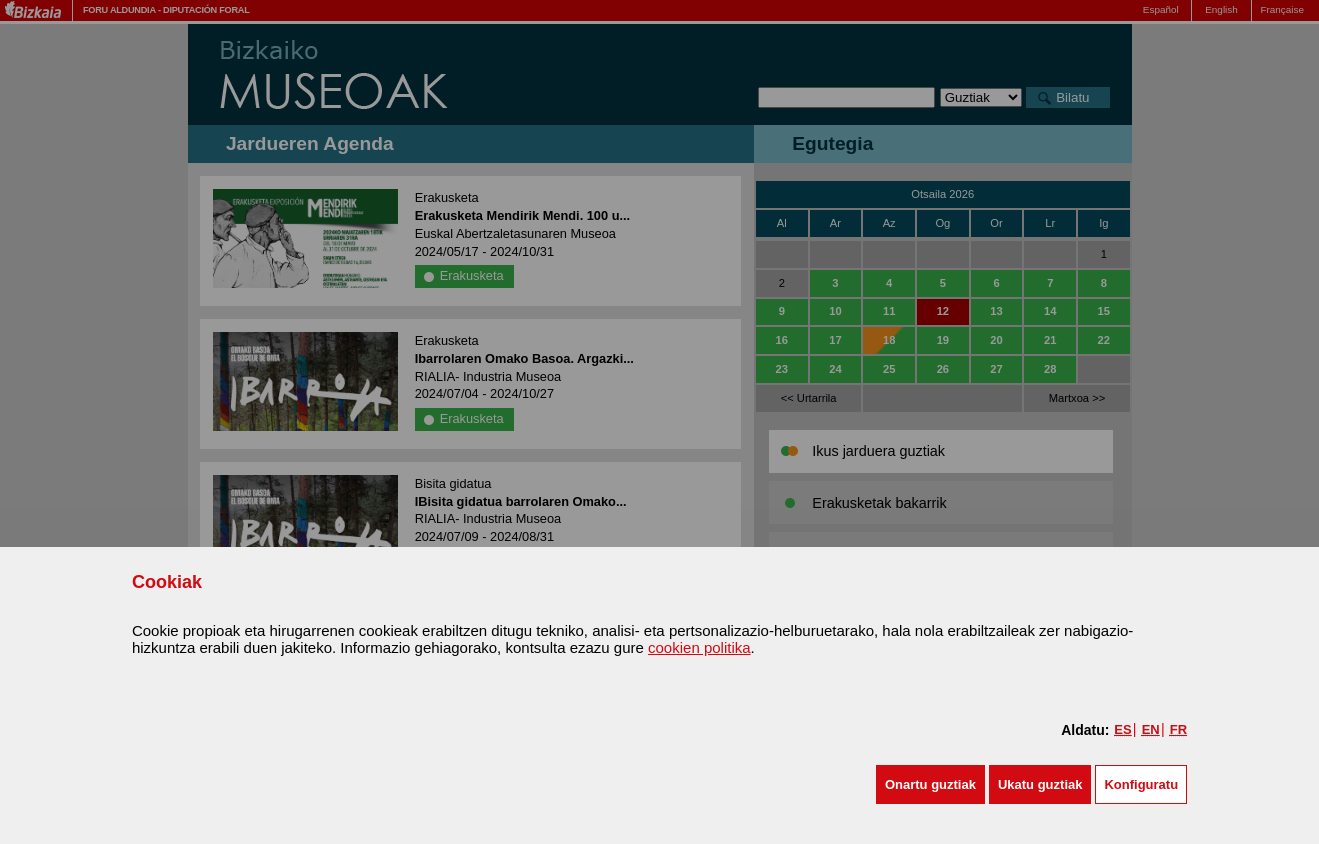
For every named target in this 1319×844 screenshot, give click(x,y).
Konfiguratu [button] (1141, 784)
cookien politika (699, 647)
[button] (930, 784)
